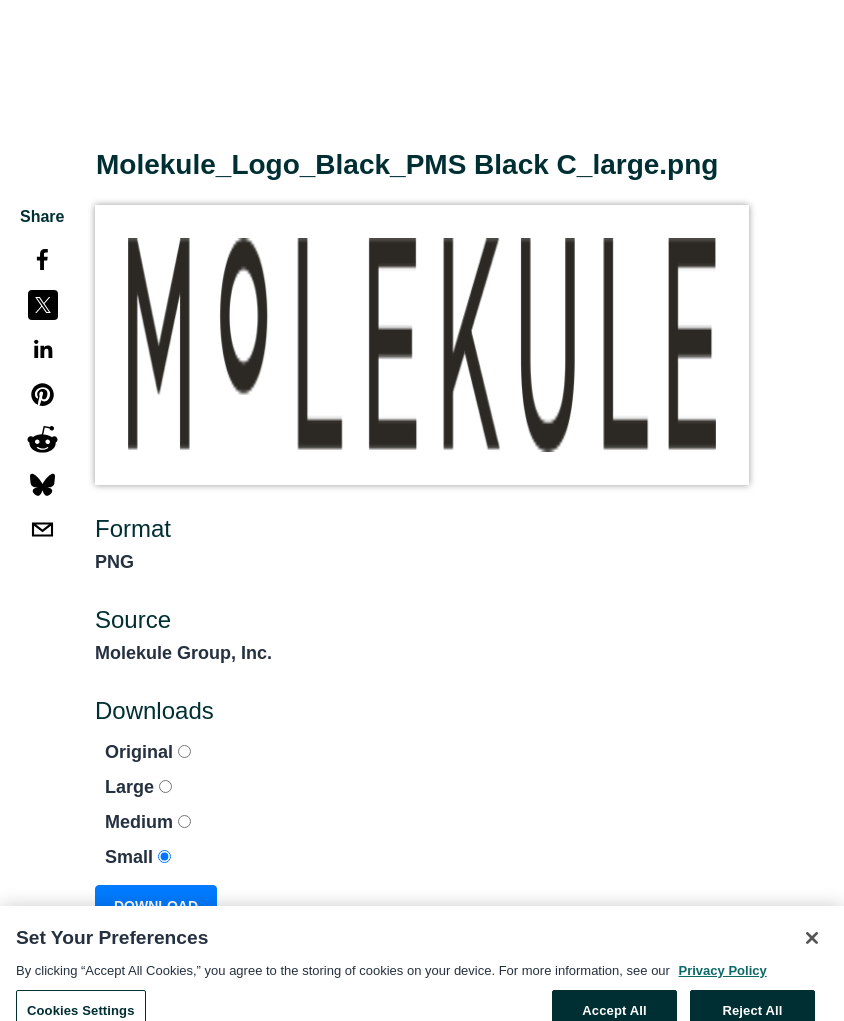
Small (138, 857)
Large (138, 787)
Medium (148, 822)
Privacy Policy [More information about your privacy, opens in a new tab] (723, 977)
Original (148, 752)
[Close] (812, 946)
